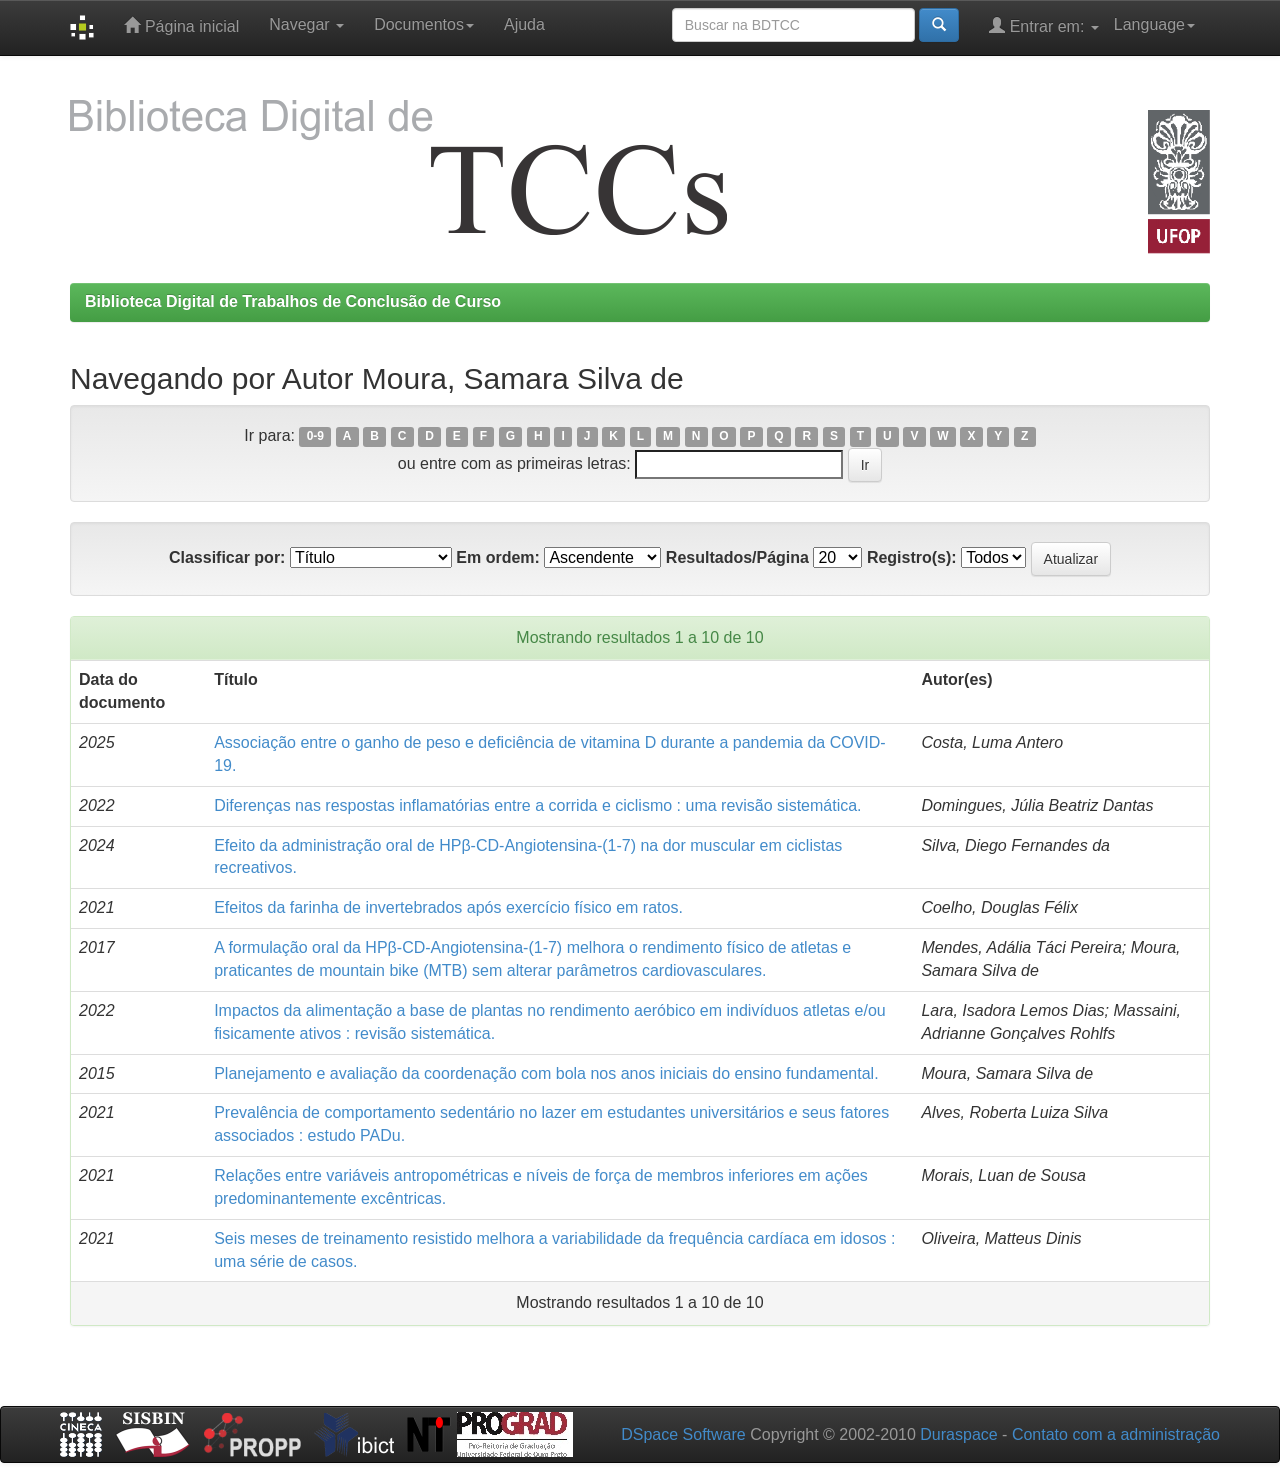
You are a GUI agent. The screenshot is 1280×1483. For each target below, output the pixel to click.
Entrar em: (1044, 25)
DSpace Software (683, 1434)
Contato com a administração (1116, 1434)
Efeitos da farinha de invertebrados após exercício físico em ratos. (448, 907)
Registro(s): (912, 557)
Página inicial (181, 25)
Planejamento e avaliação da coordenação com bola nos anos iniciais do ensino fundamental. (546, 1073)
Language (1154, 24)
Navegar (306, 24)
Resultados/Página (737, 557)
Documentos (424, 24)
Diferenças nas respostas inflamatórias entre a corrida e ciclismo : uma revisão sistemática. (537, 805)
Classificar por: (227, 557)
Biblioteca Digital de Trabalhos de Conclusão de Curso (293, 301)
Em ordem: (498, 557)
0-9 (315, 437)
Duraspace (958, 1434)
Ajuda (524, 24)
